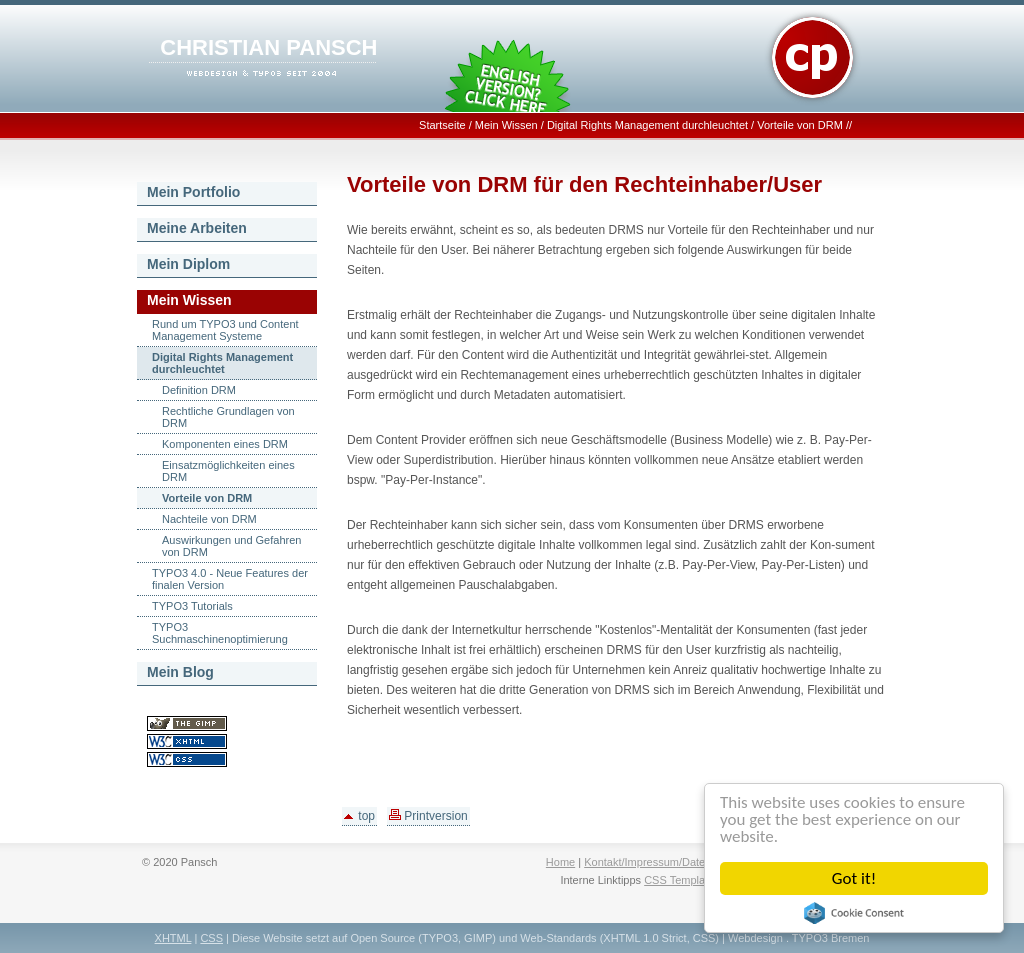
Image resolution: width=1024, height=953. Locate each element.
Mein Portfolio (193, 192)
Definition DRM (199, 390)
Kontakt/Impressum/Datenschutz (663, 862)
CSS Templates (682, 880)
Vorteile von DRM (800, 125)
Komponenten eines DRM (225, 444)
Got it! (854, 878)
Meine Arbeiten (197, 228)
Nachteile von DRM (209, 519)
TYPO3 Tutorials (192, 606)
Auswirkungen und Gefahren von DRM (231, 546)
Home (560, 862)
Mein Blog (180, 672)
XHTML (173, 938)
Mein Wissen (506, 125)
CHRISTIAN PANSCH (268, 47)
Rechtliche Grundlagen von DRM (228, 417)
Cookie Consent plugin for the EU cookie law (854, 913)
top (359, 816)
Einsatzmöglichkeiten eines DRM (228, 471)
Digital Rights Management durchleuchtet (647, 125)
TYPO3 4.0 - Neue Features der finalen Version (230, 579)
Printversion (428, 816)
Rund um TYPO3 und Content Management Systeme (225, 330)
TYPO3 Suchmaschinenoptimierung (220, 633)
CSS (211, 938)
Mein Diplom (188, 264)
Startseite (442, 125)
